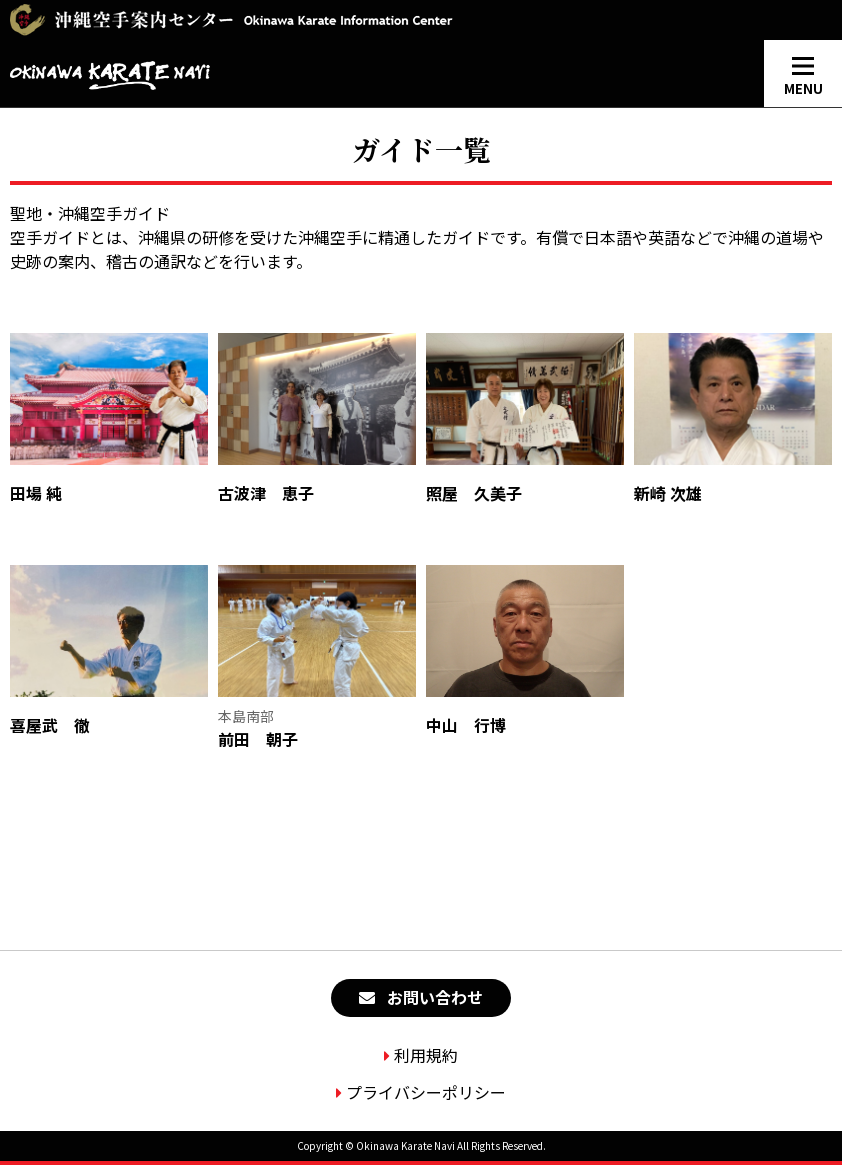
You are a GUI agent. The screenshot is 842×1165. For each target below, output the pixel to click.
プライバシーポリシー (426, 1092)
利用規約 (426, 1055)
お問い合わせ (435, 997)
